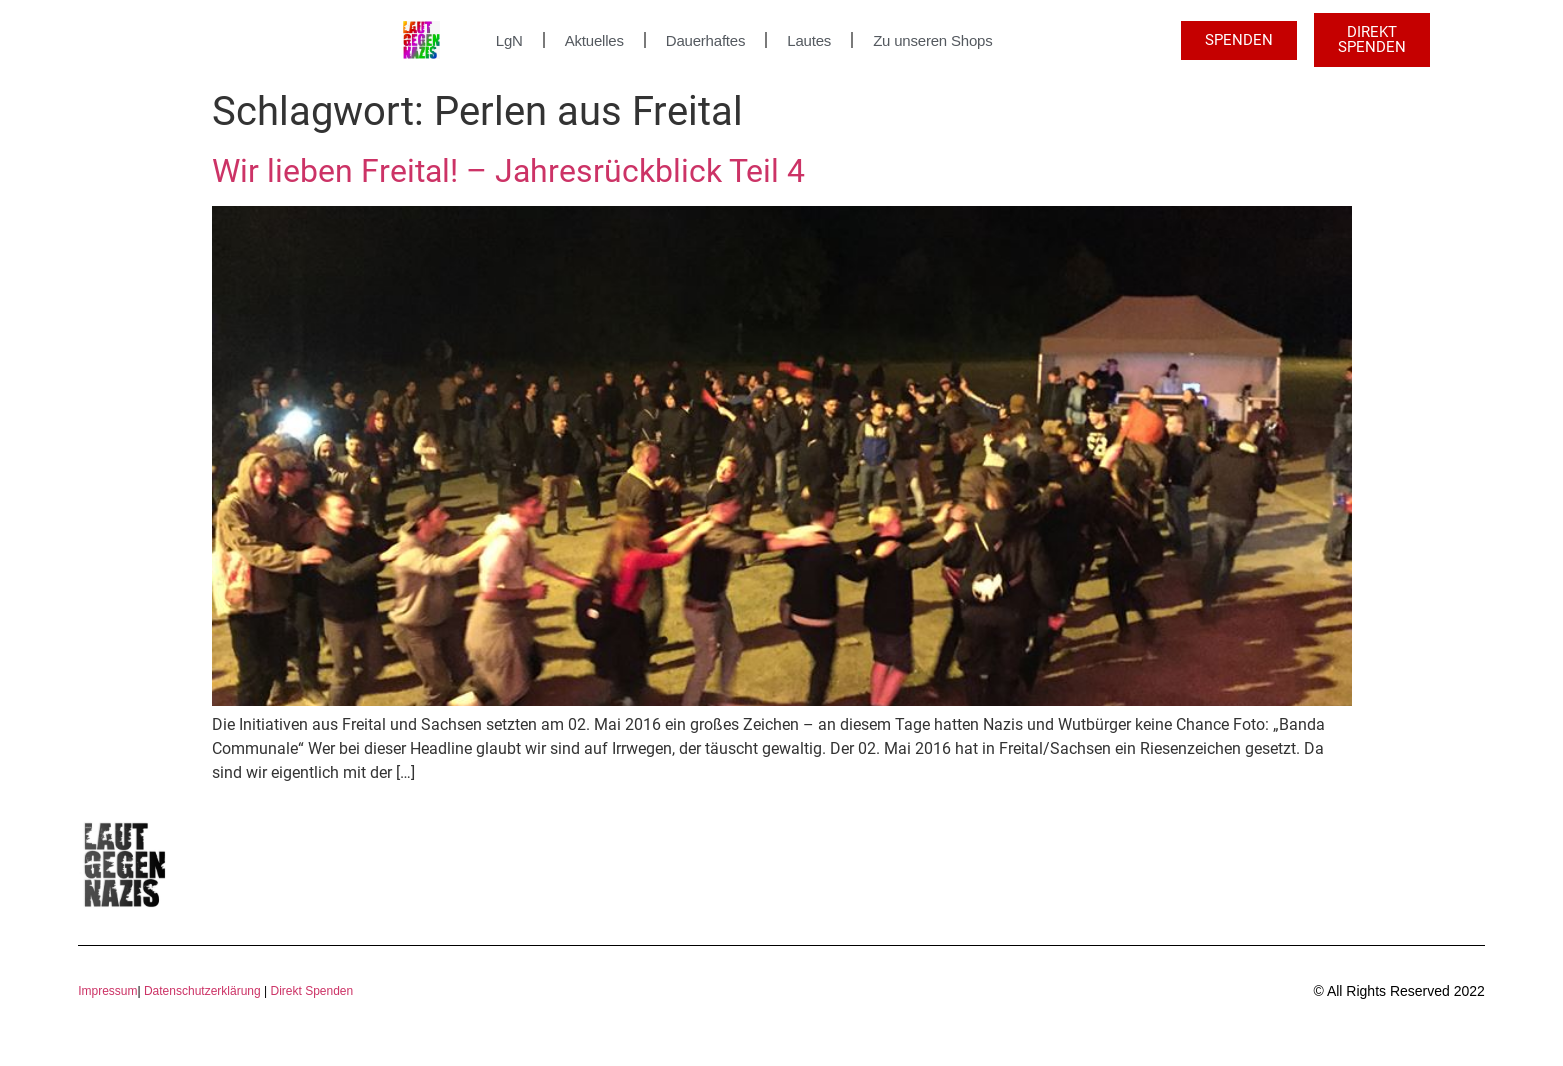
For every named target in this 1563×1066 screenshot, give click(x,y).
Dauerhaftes (706, 40)
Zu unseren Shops (932, 40)
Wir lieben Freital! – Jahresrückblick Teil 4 (508, 171)
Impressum (107, 991)
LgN (509, 40)
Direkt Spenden (310, 991)
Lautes (809, 40)
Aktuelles (594, 40)
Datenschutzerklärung (202, 991)
